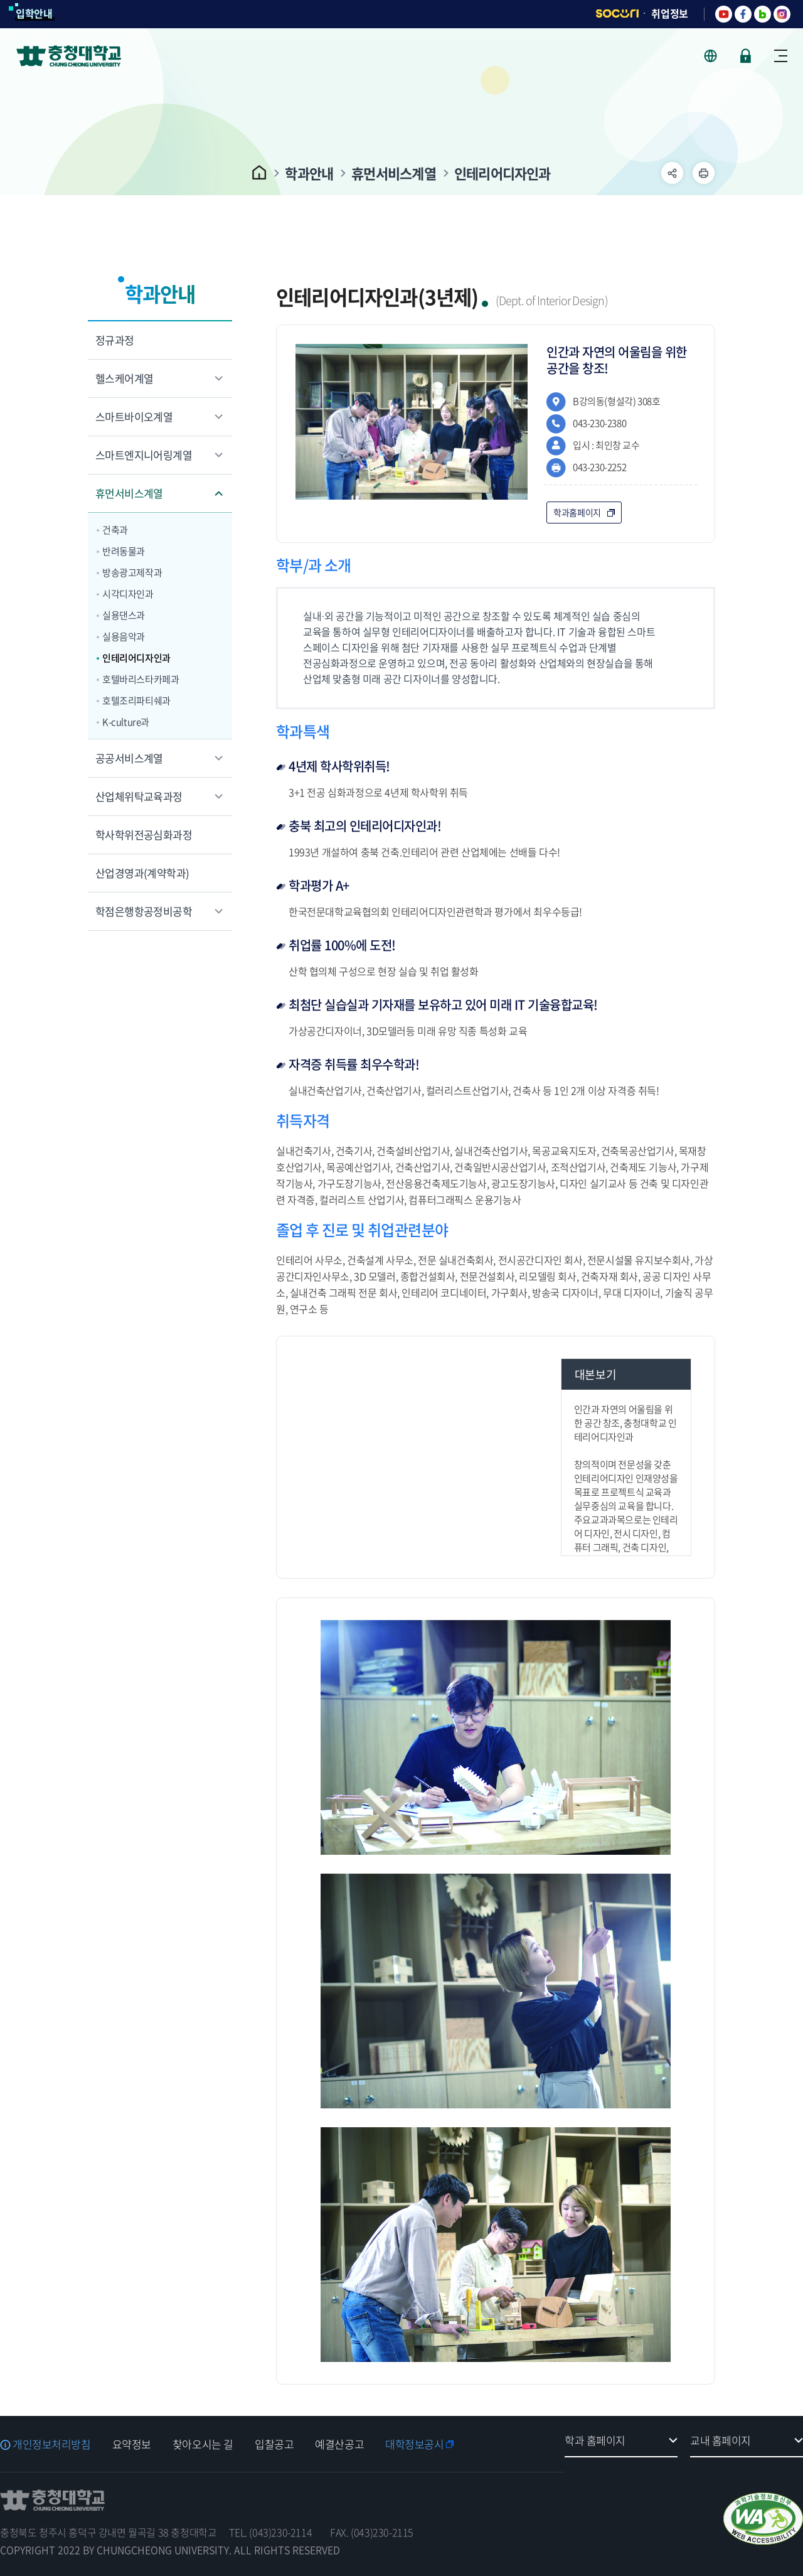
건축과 (115, 530)
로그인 (745, 55)
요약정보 (131, 2444)
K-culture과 (125, 722)
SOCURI (617, 13)
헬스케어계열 (124, 378)
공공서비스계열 (129, 758)
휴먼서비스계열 (393, 173)
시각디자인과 (128, 594)
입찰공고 (274, 2444)
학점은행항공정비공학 (143, 911)
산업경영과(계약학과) (142, 873)
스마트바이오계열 (134, 416)
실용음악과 (123, 636)
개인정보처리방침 (52, 2444)
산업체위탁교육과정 (139, 796)
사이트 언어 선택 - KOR (718, 55)
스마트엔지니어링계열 (143, 455)
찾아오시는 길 (203, 2444)
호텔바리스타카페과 (140, 679)
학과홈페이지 (577, 512)
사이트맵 (781, 55)
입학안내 (34, 13)
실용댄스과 (123, 615)
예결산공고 (339, 2444)
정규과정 (114, 340)
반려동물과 (123, 551)
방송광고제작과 (132, 572)
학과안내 (309, 173)
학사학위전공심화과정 (143, 834)
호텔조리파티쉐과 (136, 700)
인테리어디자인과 (502, 173)
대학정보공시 (414, 2444)
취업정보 (669, 13)
